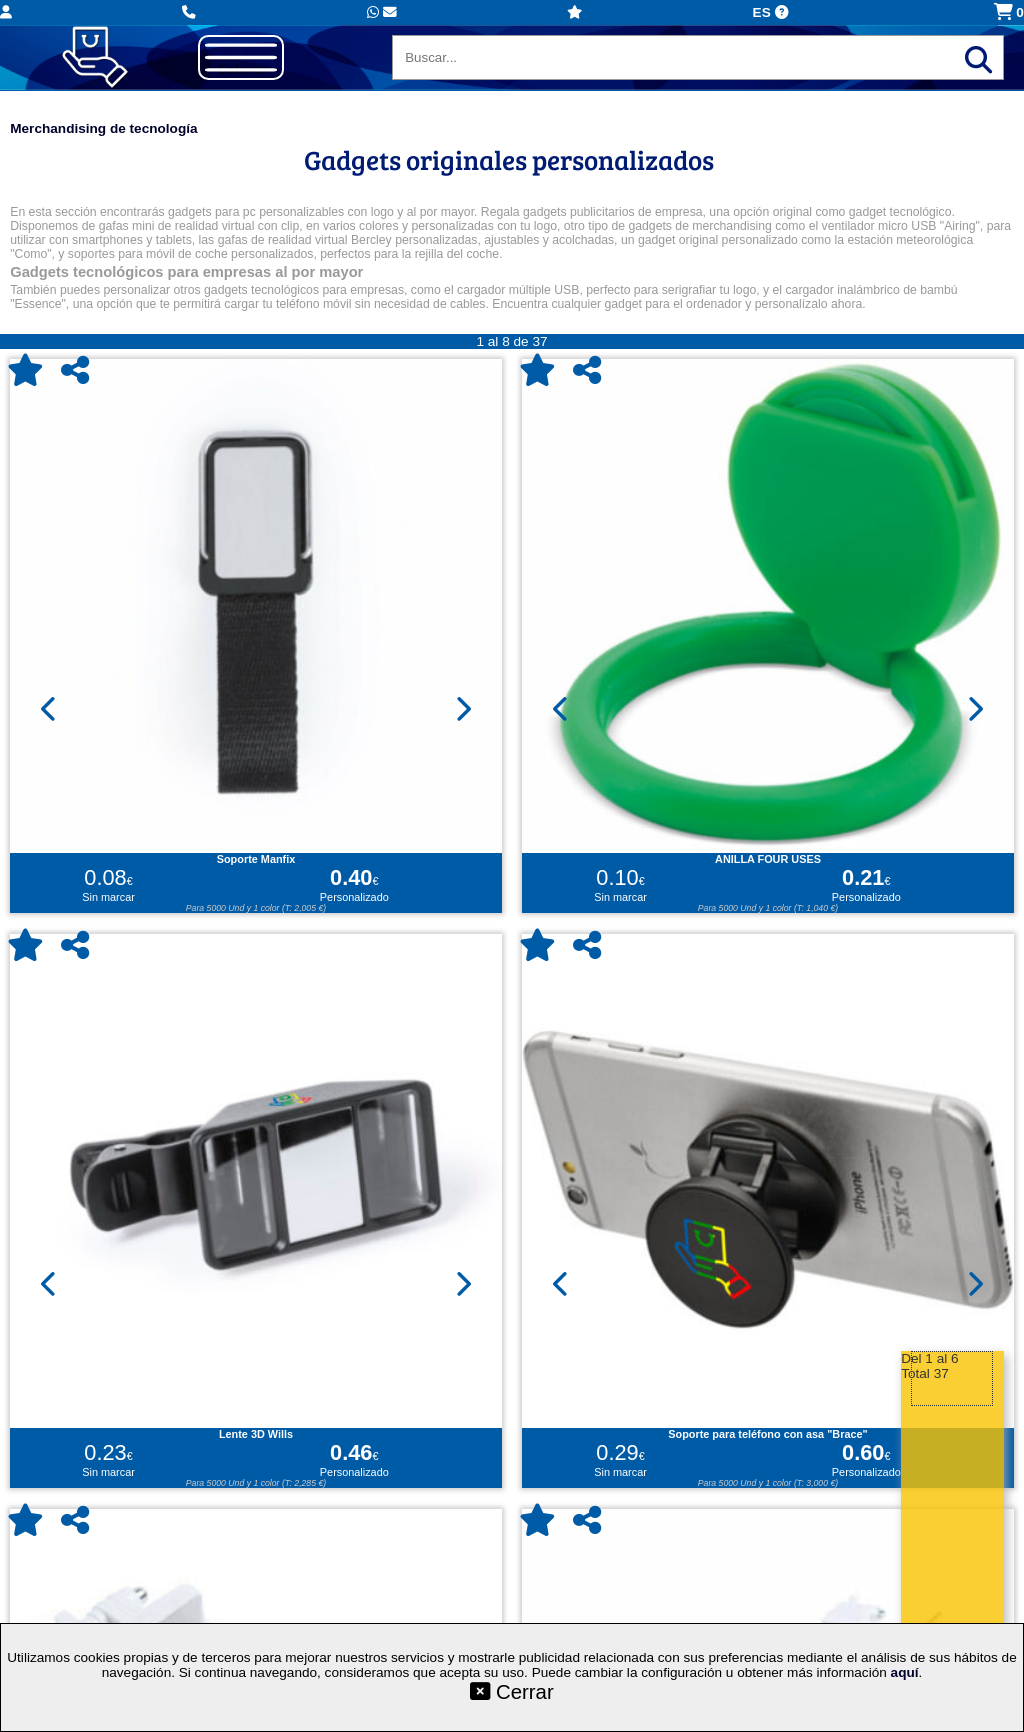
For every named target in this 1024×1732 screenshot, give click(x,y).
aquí (905, 1672)
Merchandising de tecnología (103, 128)
